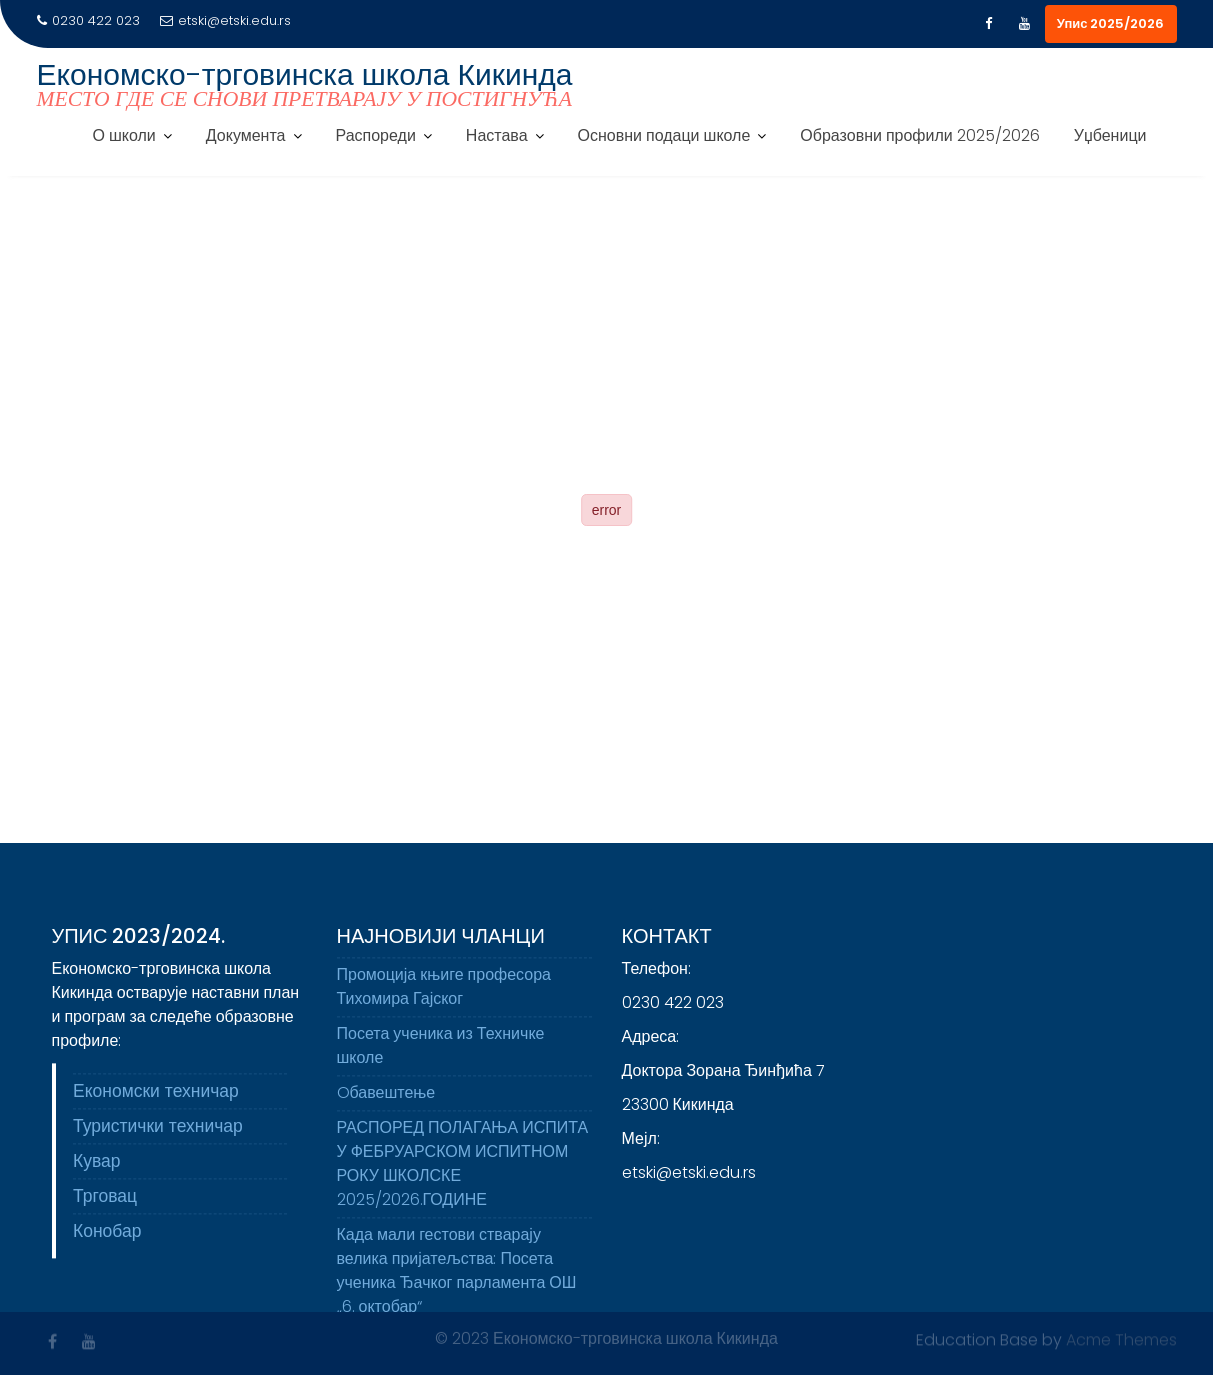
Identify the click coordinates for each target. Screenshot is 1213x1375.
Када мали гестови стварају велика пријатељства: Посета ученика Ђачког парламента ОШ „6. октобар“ (457, 1277)
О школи (124, 135)
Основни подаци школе (664, 135)
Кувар (97, 1168)
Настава (497, 135)
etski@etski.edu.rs (225, 20)
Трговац (105, 1203)
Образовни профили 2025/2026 (919, 135)
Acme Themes (1121, 1338)
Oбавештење (386, 1099)
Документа (246, 135)
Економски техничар (156, 1098)
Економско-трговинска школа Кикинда (305, 75)
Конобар (107, 1238)
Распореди (376, 135)
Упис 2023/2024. (139, 943)
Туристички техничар (158, 1133)
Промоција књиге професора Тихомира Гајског (444, 993)
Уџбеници (1110, 135)
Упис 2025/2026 (1111, 23)
